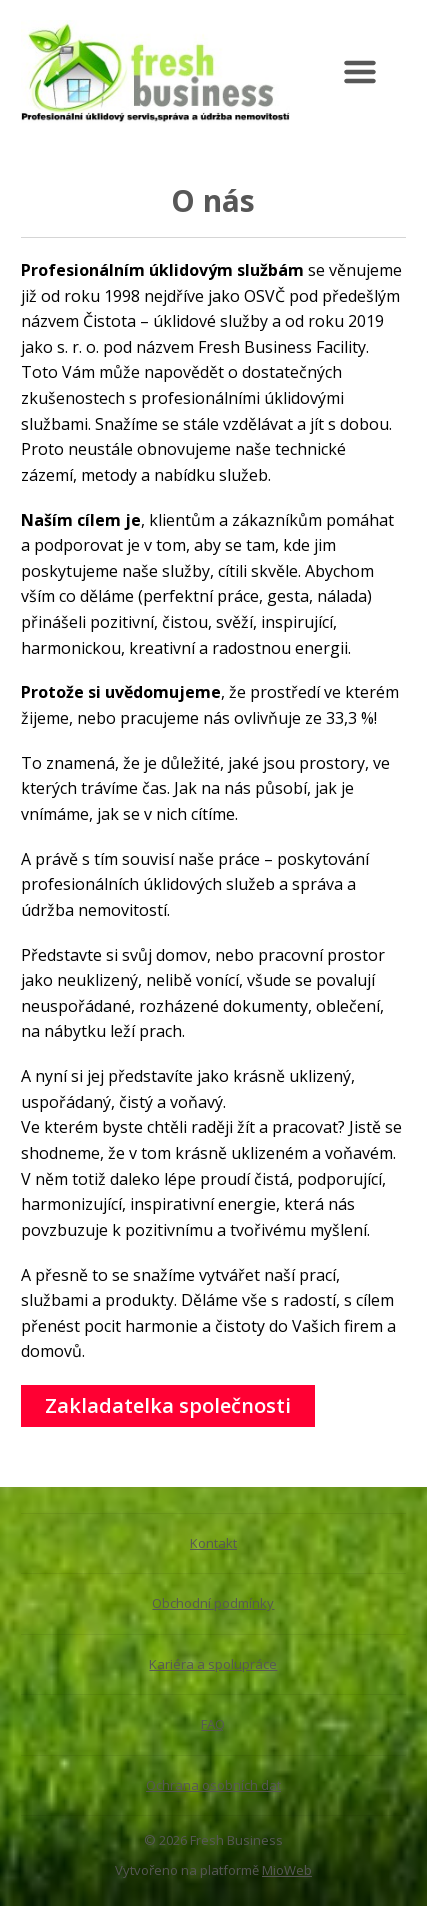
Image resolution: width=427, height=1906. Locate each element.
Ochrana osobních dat (213, 1785)
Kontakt (213, 1543)
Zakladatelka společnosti (168, 1405)
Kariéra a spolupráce (213, 1664)
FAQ (213, 1724)
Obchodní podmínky (213, 1603)
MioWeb (287, 1870)
